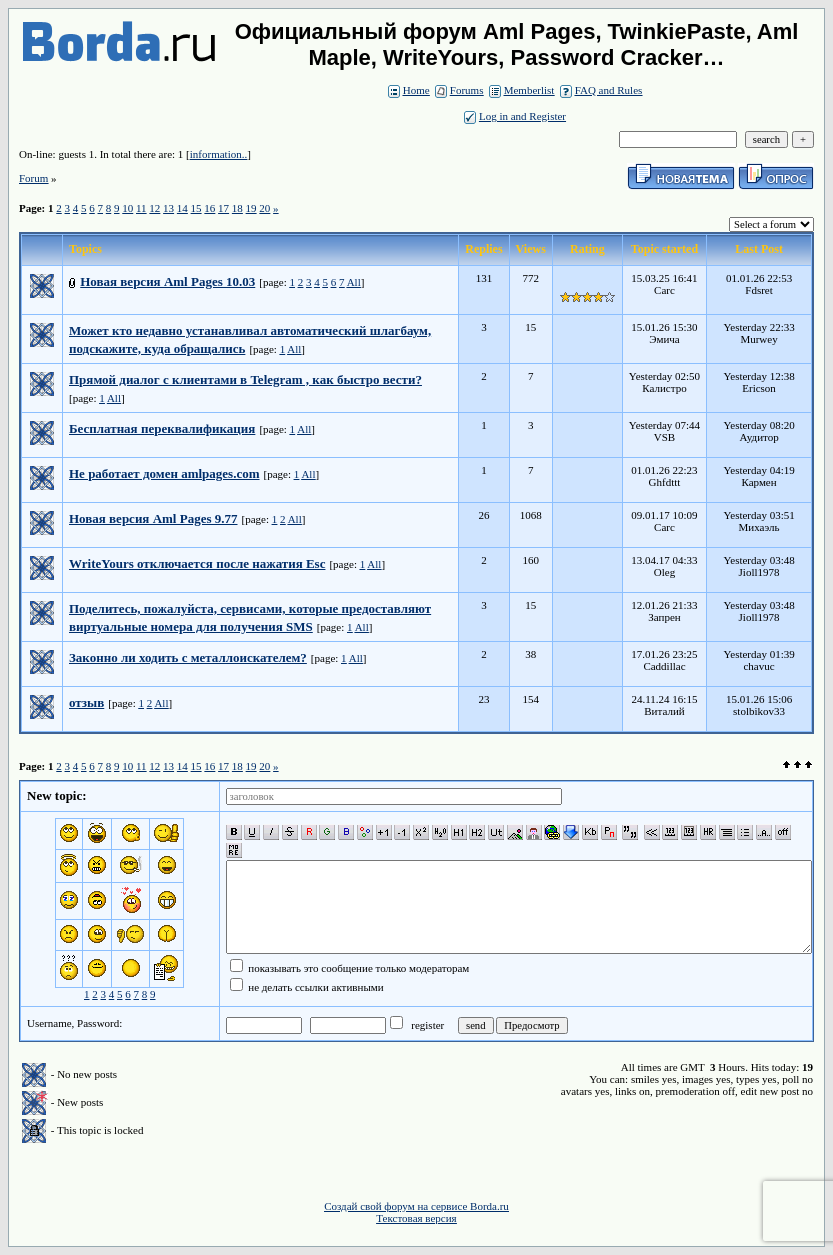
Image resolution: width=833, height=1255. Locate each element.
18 (237, 208)
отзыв (86, 702)
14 (182, 208)
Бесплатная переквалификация (162, 428)
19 (251, 208)
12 (154, 208)
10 (127, 208)
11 (141, 208)
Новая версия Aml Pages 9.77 (153, 518)
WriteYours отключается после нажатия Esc (197, 563)
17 (223, 208)
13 (168, 208)
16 (209, 208)
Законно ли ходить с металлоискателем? (188, 657)
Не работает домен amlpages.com (164, 473)
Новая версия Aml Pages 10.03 (167, 281)
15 (196, 208)
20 (264, 208)
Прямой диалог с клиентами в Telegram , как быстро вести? (245, 379)
